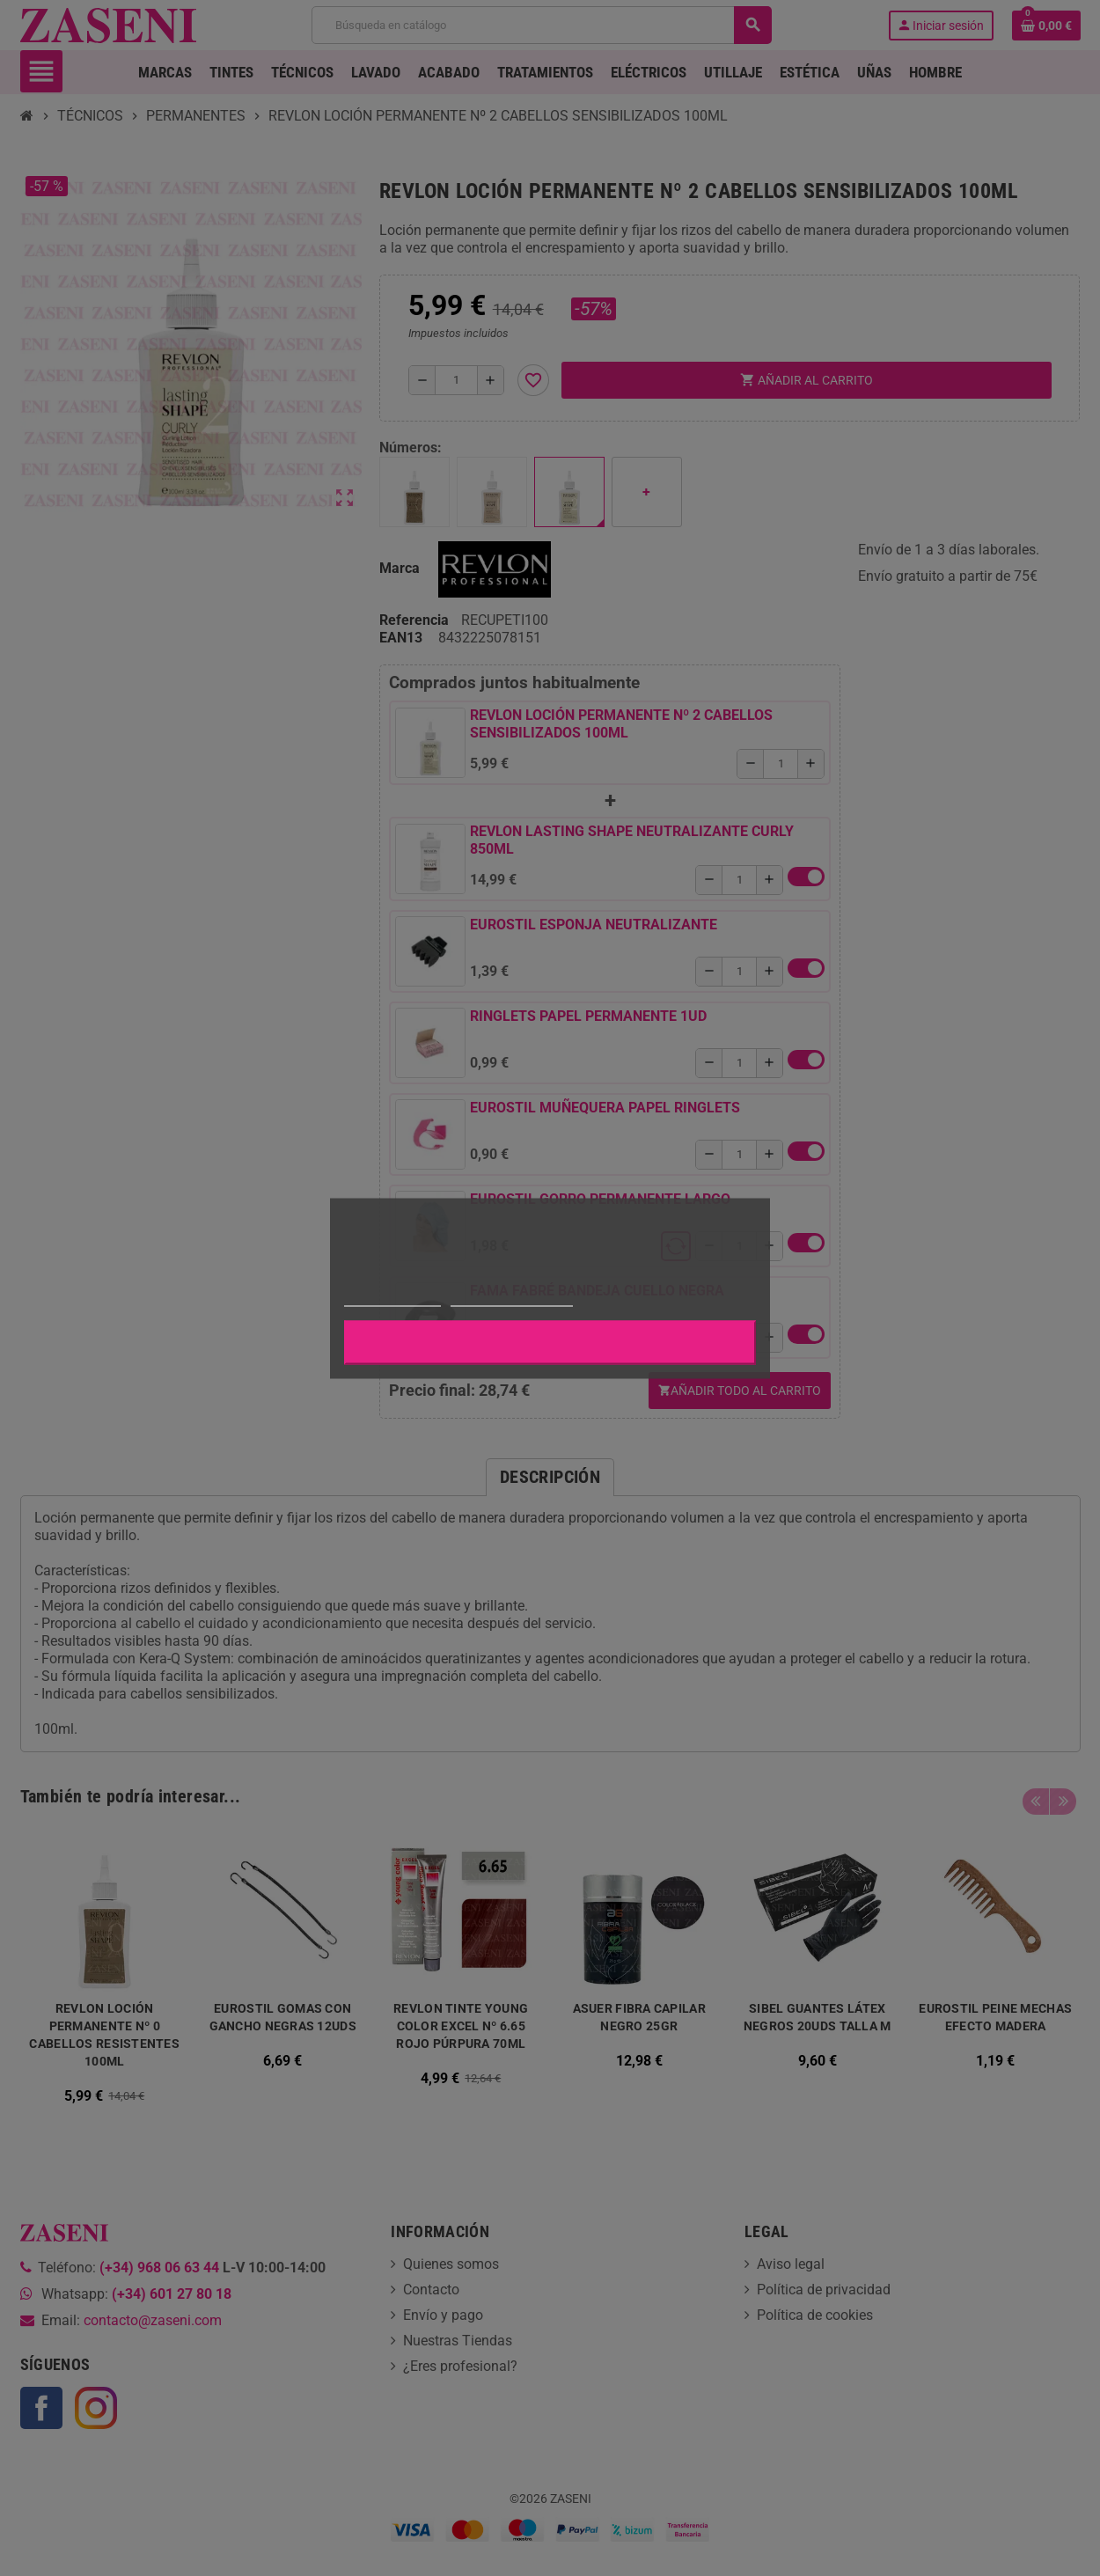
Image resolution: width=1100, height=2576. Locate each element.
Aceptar (550, 1342)
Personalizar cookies (511, 1297)
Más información (392, 1297)
